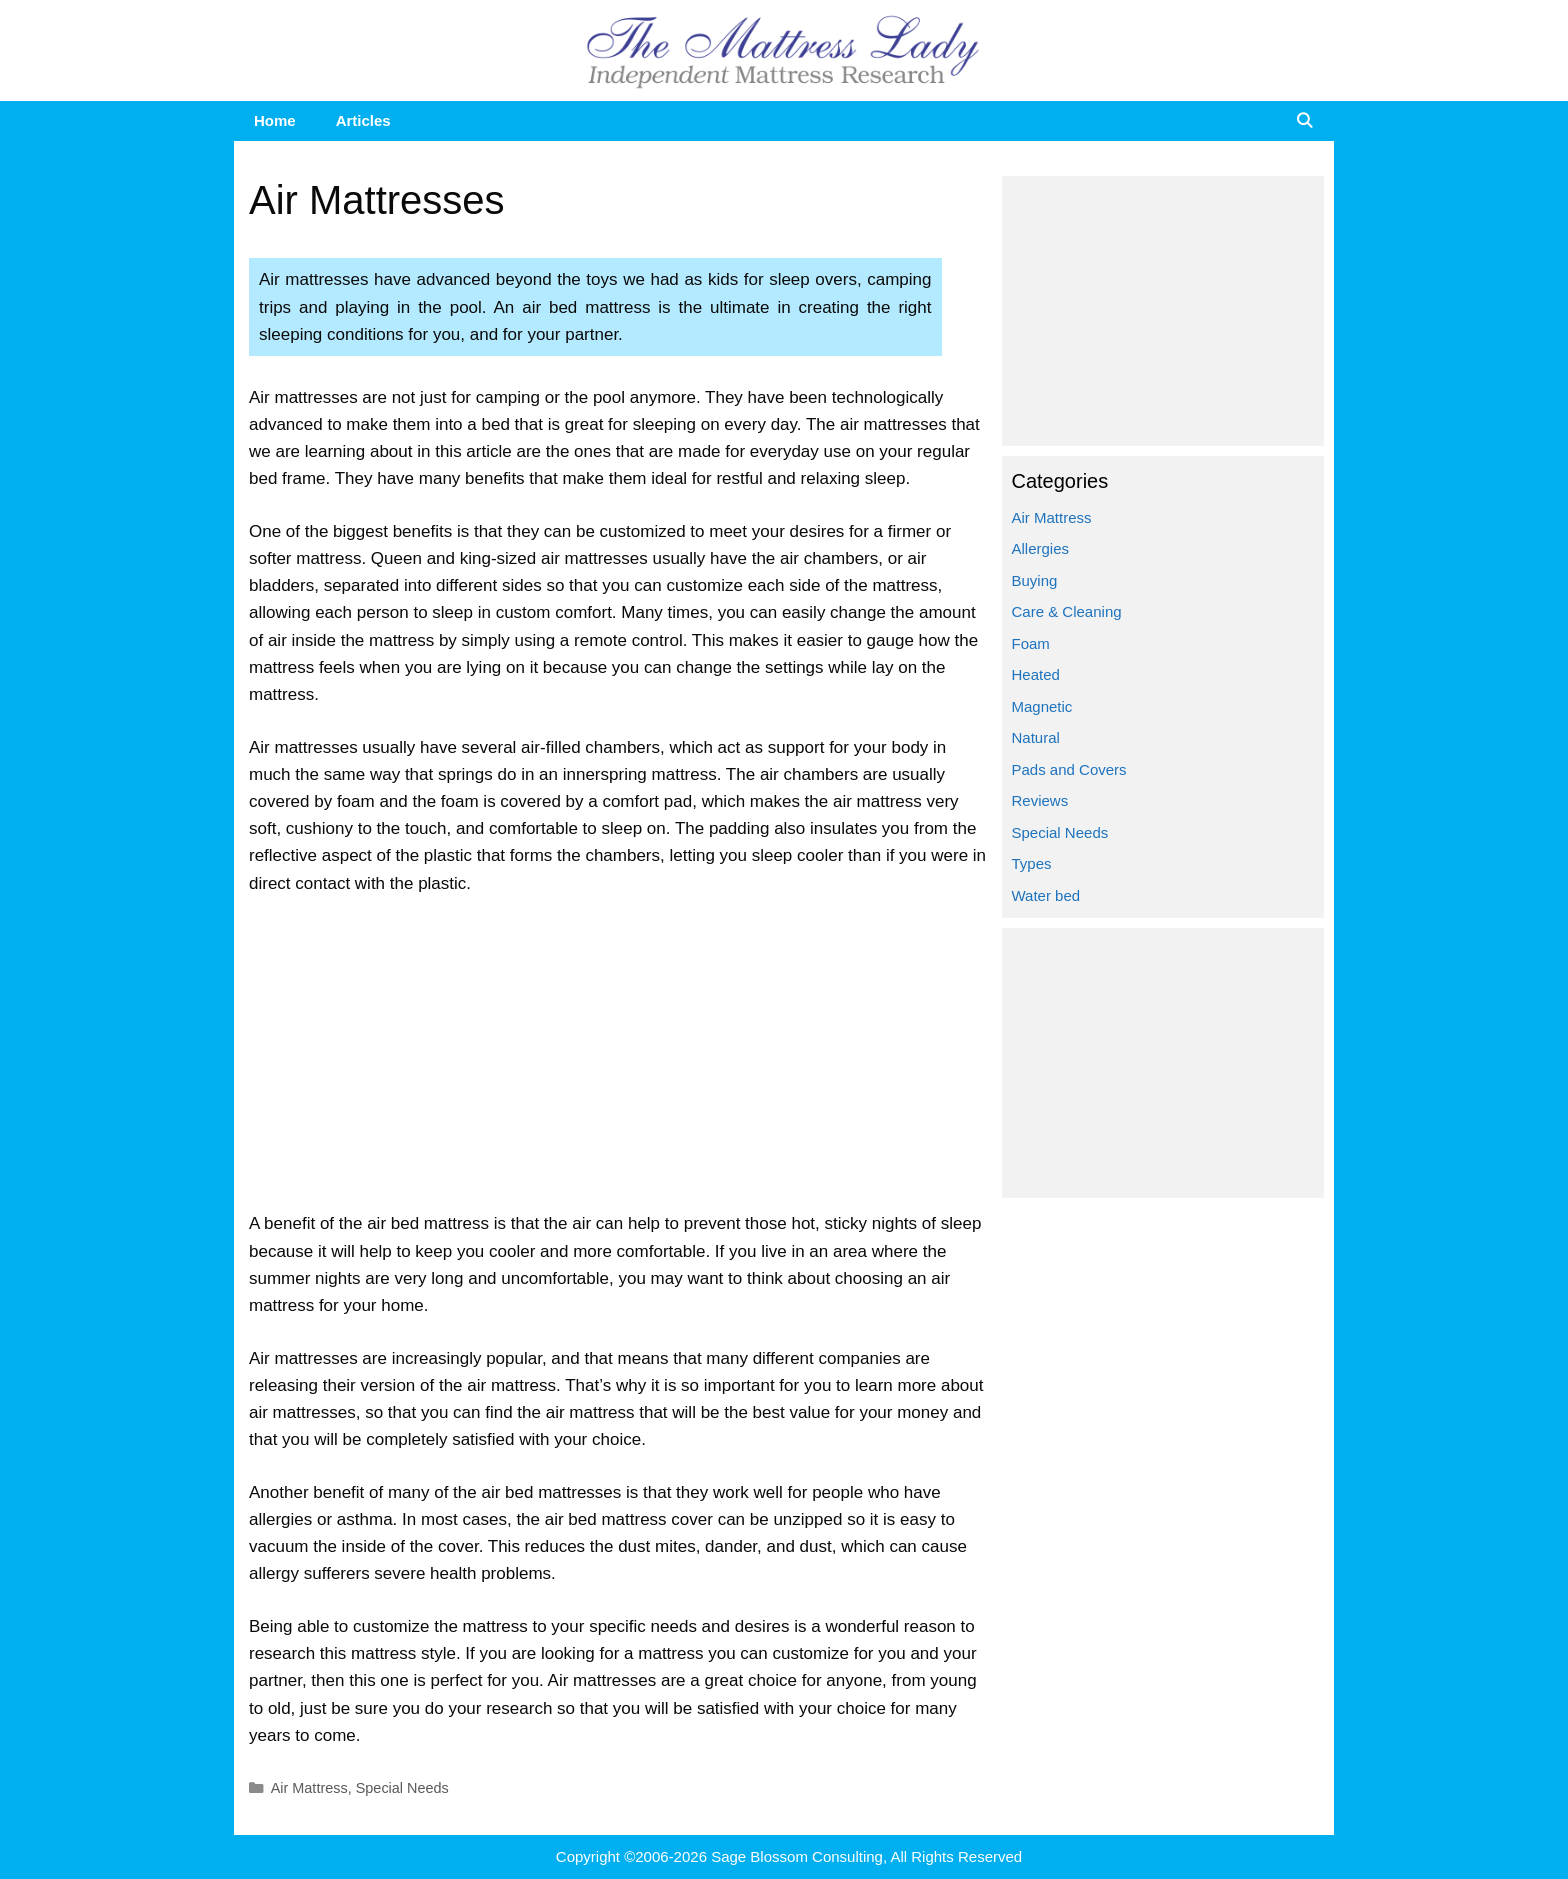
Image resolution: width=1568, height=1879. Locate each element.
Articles (363, 120)
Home (275, 120)
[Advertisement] (620, 1062)
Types (1032, 863)
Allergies (1041, 548)
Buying (1035, 580)
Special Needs (402, 1788)
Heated (1036, 674)
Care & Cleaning (1067, 611)
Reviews (1040, 800)
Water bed (1046, 895)
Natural (1036, 737)
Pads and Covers (1069, 769)
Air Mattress (309, 1788)
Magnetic (1042, 706)
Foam (1031, 643)
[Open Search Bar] (1304, 121)
